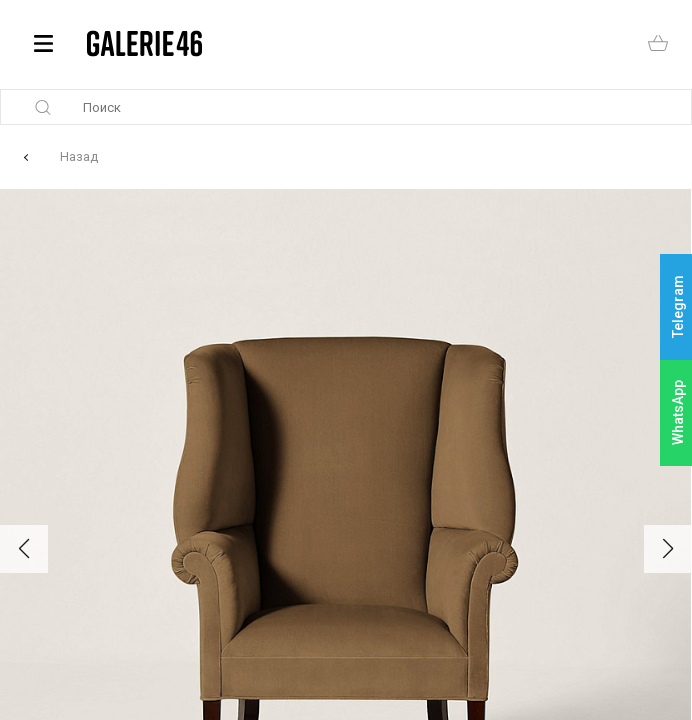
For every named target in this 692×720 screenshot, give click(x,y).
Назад (79, 156)
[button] (24, 549)
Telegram (678, 307)
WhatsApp (678, 412)
